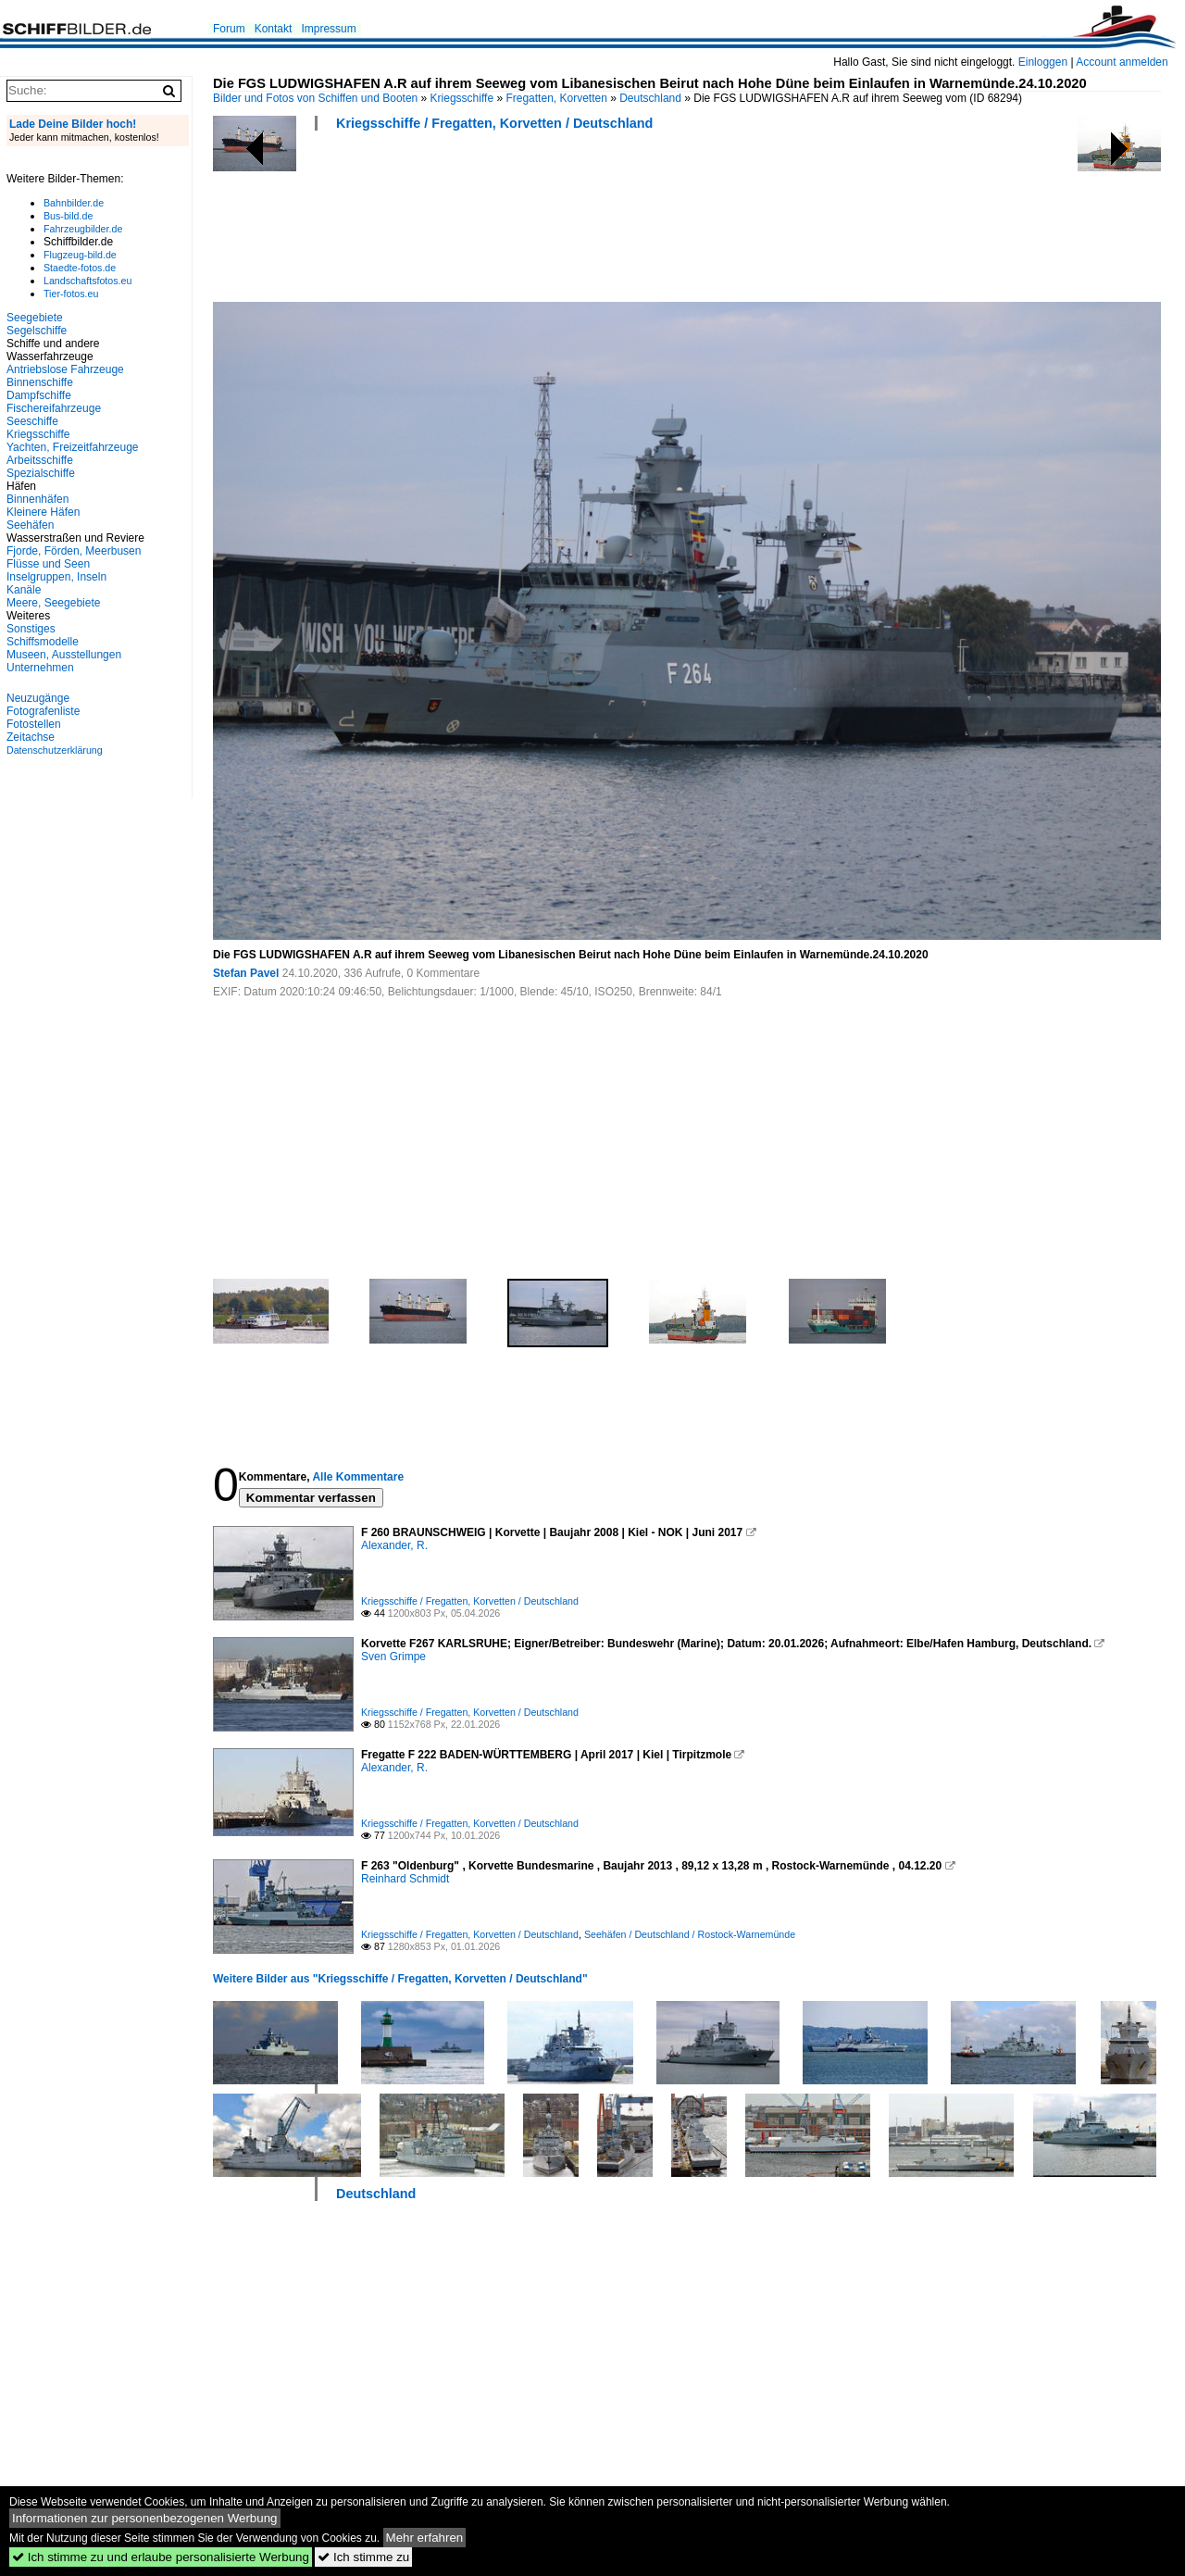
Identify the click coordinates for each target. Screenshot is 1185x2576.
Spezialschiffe (40, 473)
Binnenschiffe (39, 382)
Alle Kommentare (358, 1476)
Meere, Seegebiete (53, 602)
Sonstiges (31, 628)
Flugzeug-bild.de (80, 254)
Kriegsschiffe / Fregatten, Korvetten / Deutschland (494, 123)
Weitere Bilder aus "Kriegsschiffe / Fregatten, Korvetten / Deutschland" (400, 1978)
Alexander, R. (394, 1545)
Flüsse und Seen (48, 563)
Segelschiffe (36, 330)
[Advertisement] (550, 222)
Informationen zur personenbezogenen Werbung (145, 2518)
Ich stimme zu (363, 2557)
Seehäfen (30, 525)
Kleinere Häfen (43, 512)
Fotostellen (33, 724)
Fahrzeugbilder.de (83, 228)
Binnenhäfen (37, 499)
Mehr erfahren (425, 2538)
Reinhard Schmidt (405, 1878)
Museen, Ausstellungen (63, 654)
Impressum (328, 28)
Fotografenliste (43, 711)
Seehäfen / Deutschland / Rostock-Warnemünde (689, 1934)
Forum (229, 28)
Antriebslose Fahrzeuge (65, 369)
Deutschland (650, 98)
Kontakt (274, 28)
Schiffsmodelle (42, 641)
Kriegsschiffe (461, 98)
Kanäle (23, 589)
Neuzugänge (37, 698)
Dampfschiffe (38, 395)
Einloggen (1042, 62)
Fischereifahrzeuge (53, 408)
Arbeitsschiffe (39, 460)
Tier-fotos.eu (71, 293)
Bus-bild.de (68, 215)
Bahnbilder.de (74, 202)
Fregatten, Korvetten (555, 98)
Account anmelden (1121, 62)
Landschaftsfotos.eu (87, 280)
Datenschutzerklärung (54, 750)
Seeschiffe (32, 421)
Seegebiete (34, 317)
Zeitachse (30, 737)
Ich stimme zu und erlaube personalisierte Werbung (160, 2557)
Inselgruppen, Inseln (56, 576)
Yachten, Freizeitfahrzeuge (72, 447)
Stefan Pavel (246, 973)
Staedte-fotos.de (80, 267)
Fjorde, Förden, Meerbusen (73, 550)
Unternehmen (40, 667)
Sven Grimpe (393, 1656)
